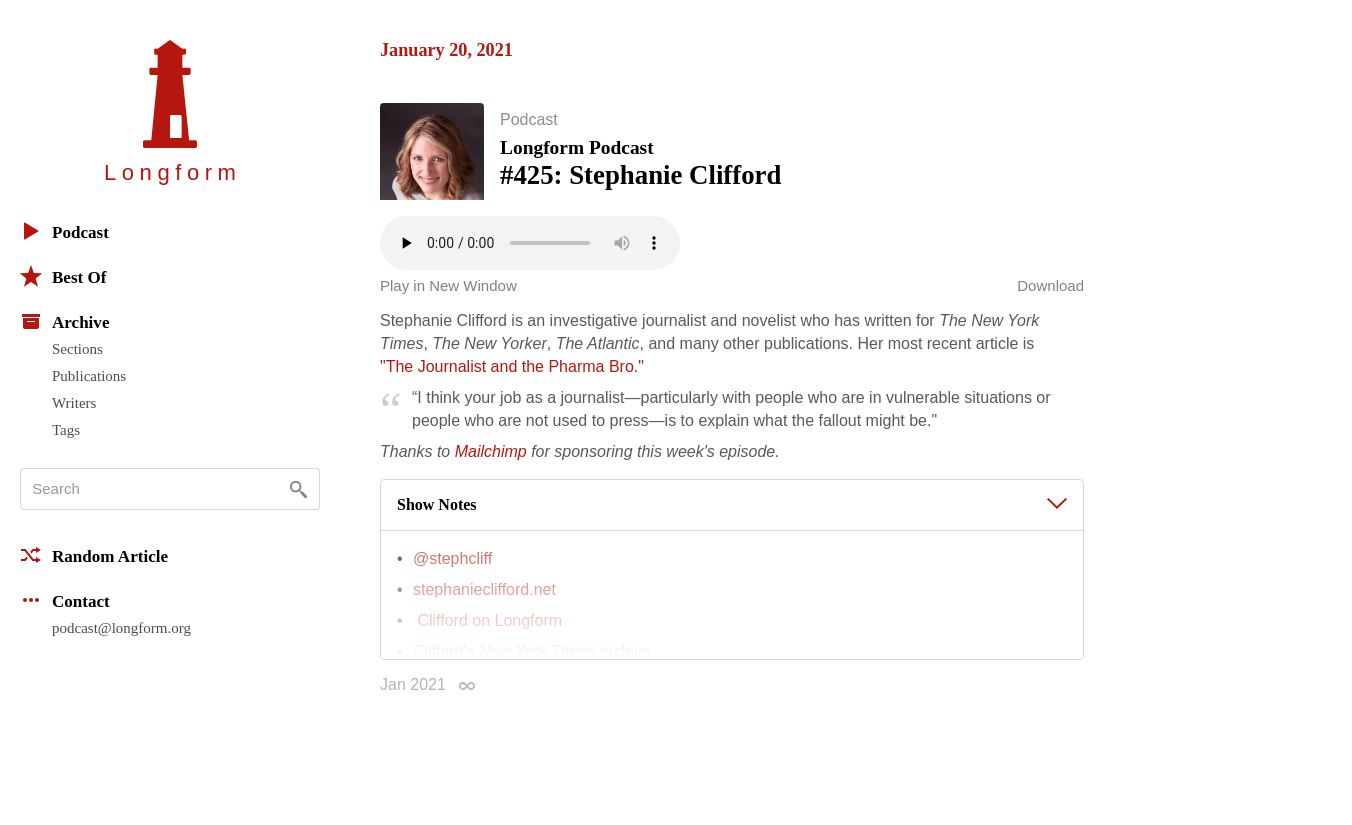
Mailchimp (491, 458)
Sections (77, 349)
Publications (89, 376)
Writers (74, 403)
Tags (66, 430)
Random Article (94, 555)
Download (1050, 292)
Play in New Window (448, 292)
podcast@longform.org (121, 628)
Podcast (64, 231)
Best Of (63, 276)
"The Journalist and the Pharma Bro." (512, 373)
